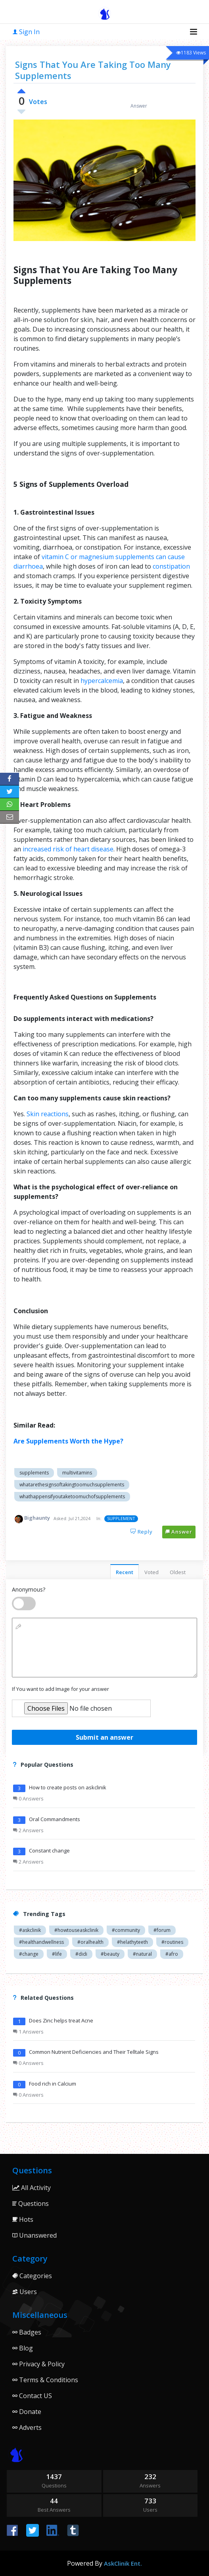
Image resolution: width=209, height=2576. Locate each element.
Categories (32, 2275)
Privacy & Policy (38, 2364)
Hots (22, 2219)
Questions (30, 2203)
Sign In (26, 31)
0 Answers (28, 1798)
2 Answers (28, 1830)
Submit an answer (104, 1737)
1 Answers (28, 2031)
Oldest (178, 1572)
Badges (26, 2332)
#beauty (110, 1954)
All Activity (31, 2187)
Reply (141, 1531)
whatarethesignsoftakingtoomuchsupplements (71, 1484)
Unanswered (34, 2235)
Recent (124, 1572)
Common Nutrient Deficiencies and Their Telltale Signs (94, 2051)
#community (126, 1930)
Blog (22, 2348)
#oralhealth (90, 1942)
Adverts (27, 2427)
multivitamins (77, 1472)
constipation (171, 566)
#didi (81, 1954)
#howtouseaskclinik (76, 1930)
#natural (142, 1954)
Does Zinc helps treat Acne (61, 2020)
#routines (172, 1942)
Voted (151, 1572)
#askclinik (30, 1930)
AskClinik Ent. (123, 2563)
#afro (171, 1954)
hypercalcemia (102, 680)
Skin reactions (48, 1114)
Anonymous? (28, 1589)
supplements (34, 1472)
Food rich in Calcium (52, 2083)
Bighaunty (37, 1517)
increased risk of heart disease (68, 849)
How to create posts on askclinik (67, 1787)
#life (57, 1954)
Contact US (32, 2395)
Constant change (49, 1850)
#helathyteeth (132, 1942)
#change (28, 1954)
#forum (162, 1930)
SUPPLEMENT (121, 1518)
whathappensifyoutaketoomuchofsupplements (72, 1496)
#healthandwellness (41, 1942)
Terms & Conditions (45, 2379)
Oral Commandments (54, 1819)
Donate (26, 2411)
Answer (178, 1531)
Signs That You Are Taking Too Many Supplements (93, 69)
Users (24, 2291)
